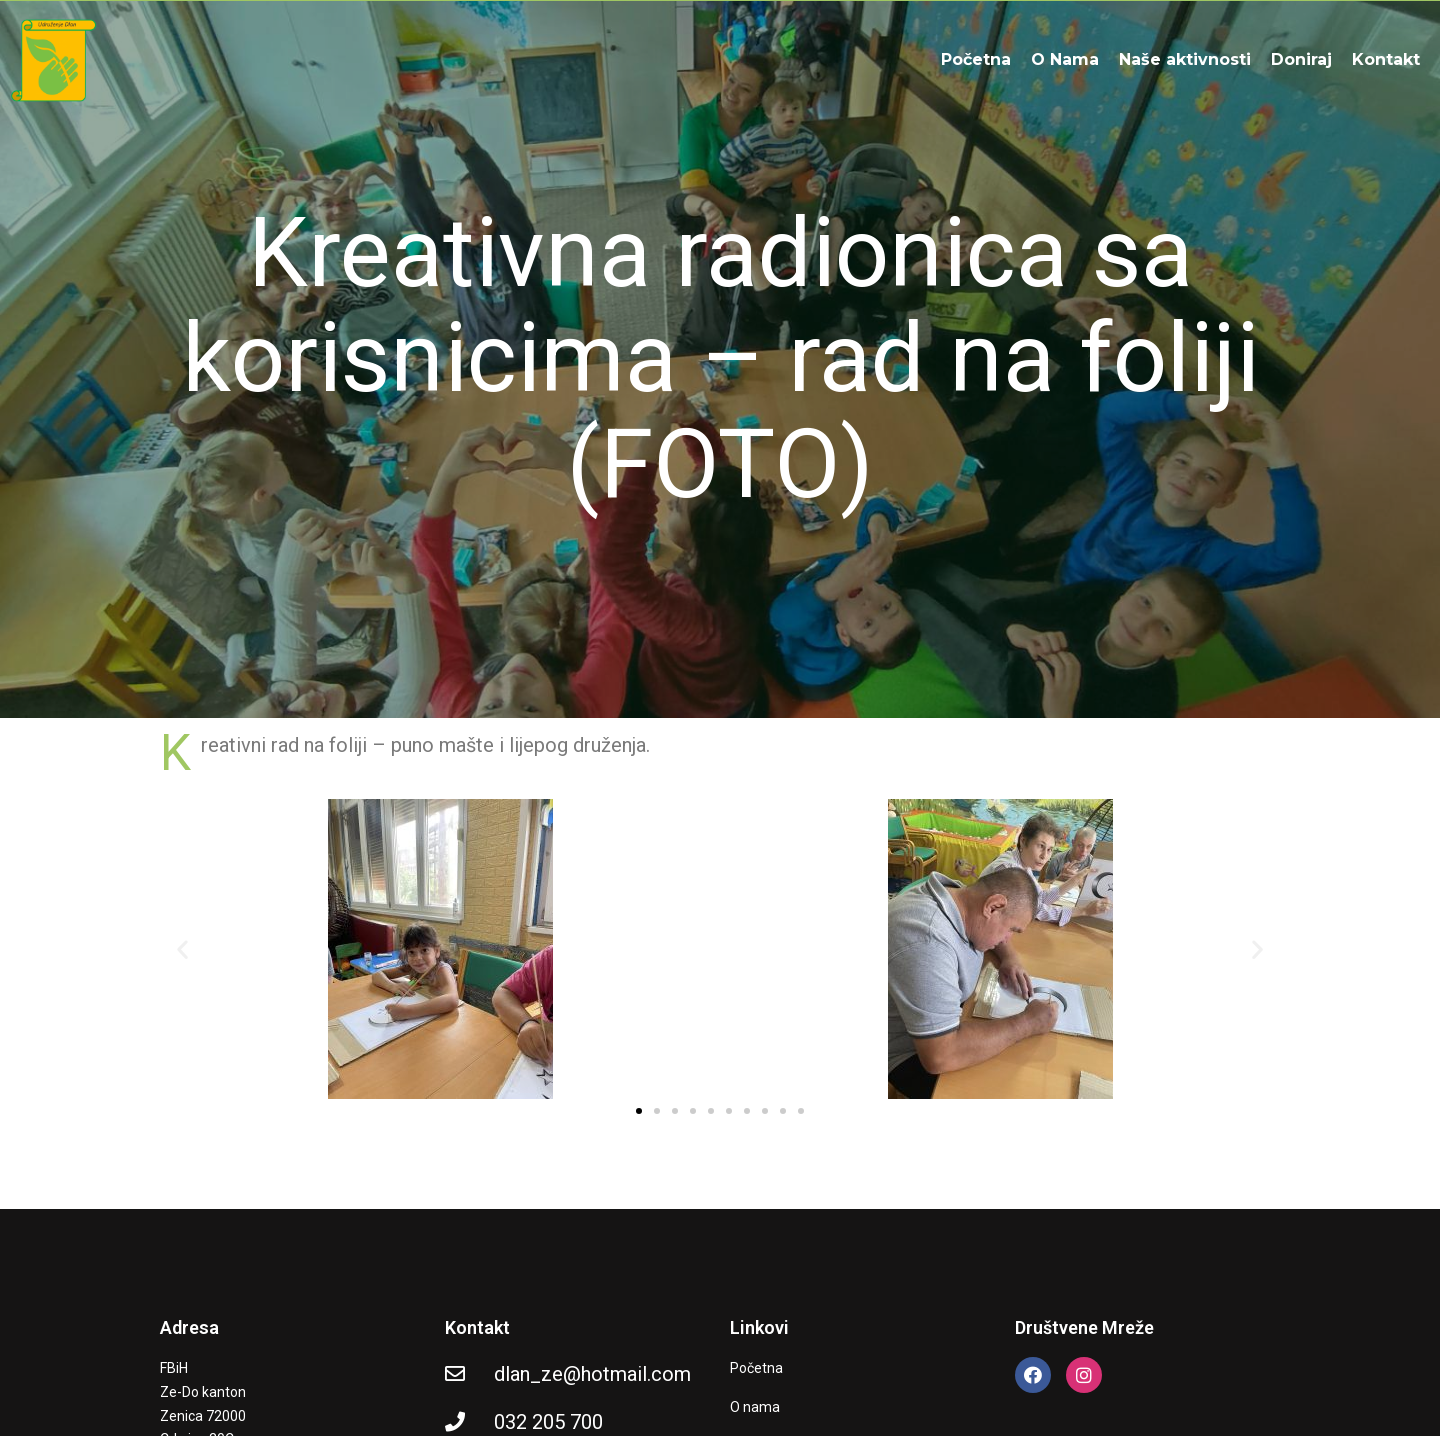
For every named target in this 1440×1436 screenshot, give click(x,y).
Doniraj (1301, 59)
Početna (976, 59)
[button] (182, 949)
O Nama (1065, 59)
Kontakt (1386, 59)
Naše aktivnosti (1185, 59)
